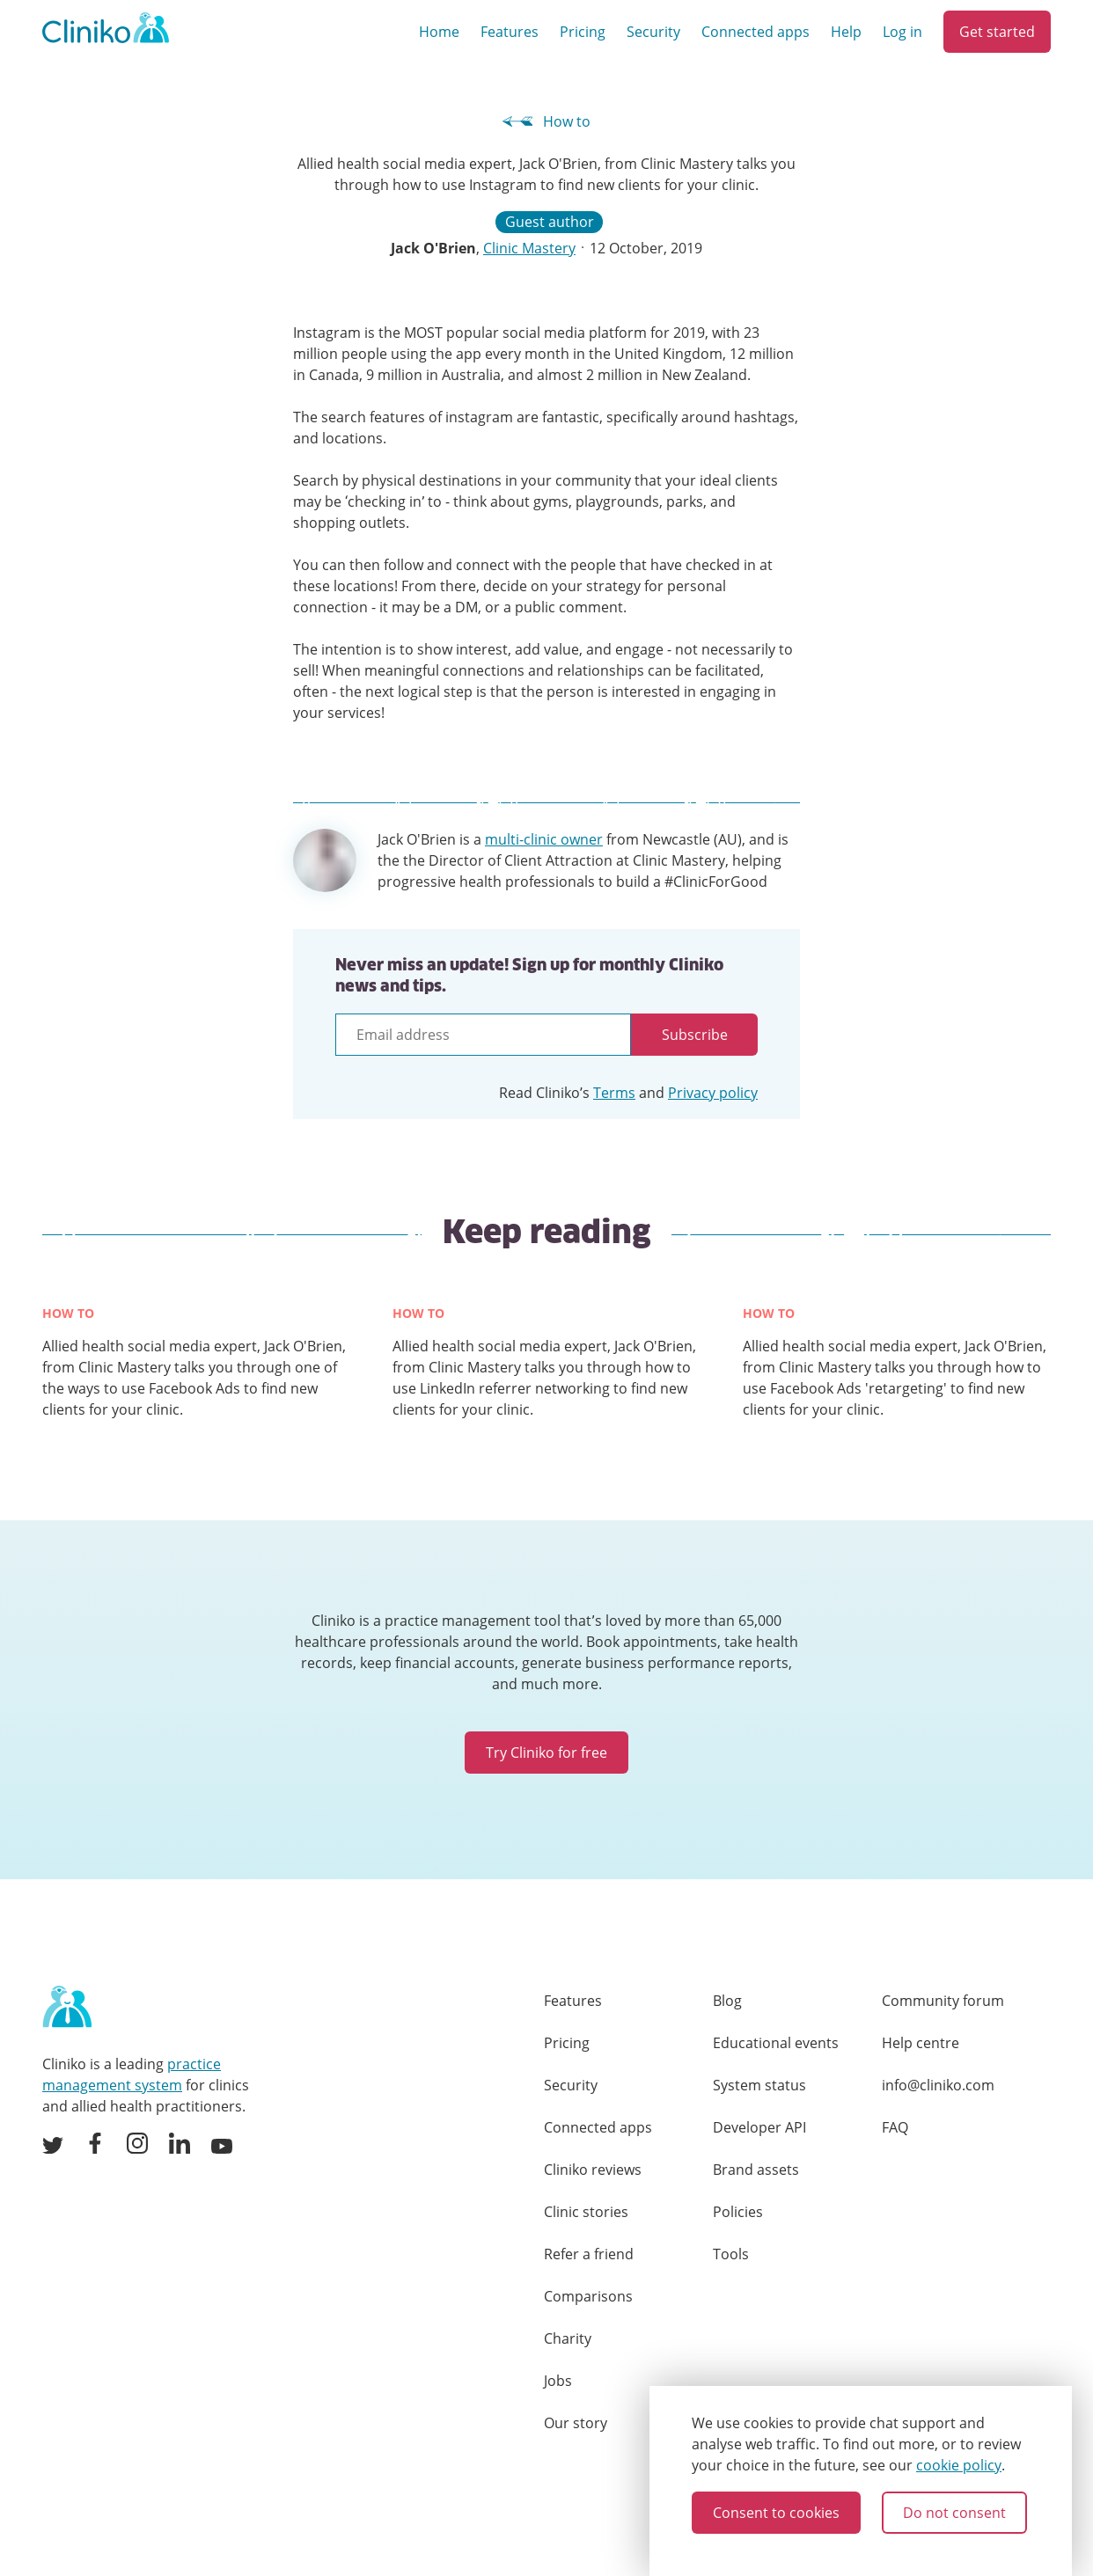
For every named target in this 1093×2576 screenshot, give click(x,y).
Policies (738, 2211)
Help (846, 31)
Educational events (776, 2043)
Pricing (582, 31)
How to (546, 121)
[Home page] (67, 2008)
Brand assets (756, 2169)
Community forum (943, 2000)
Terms (614, 1092)
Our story (575, 2423)
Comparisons (588, 2296)
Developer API (759, 2127)
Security (653, 31)
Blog (727, 2000)
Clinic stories (586, 2211)
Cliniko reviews (593, 2169)
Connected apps (755, 31)
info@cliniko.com (938, 2085)
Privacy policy (713, 1092)
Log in (902, 31)
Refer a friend (589, 2254)
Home (439, 31)
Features (509, 31)
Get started (997, 31)
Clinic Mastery (529, 248)
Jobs (558, 2380)
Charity (567, 2338)
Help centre (920, 2043)
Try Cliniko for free (546, 1752)
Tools (731, 2254)
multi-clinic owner (544, 839)
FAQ (895, 2127)
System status (759, 2085)
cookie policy (958, 2465)
